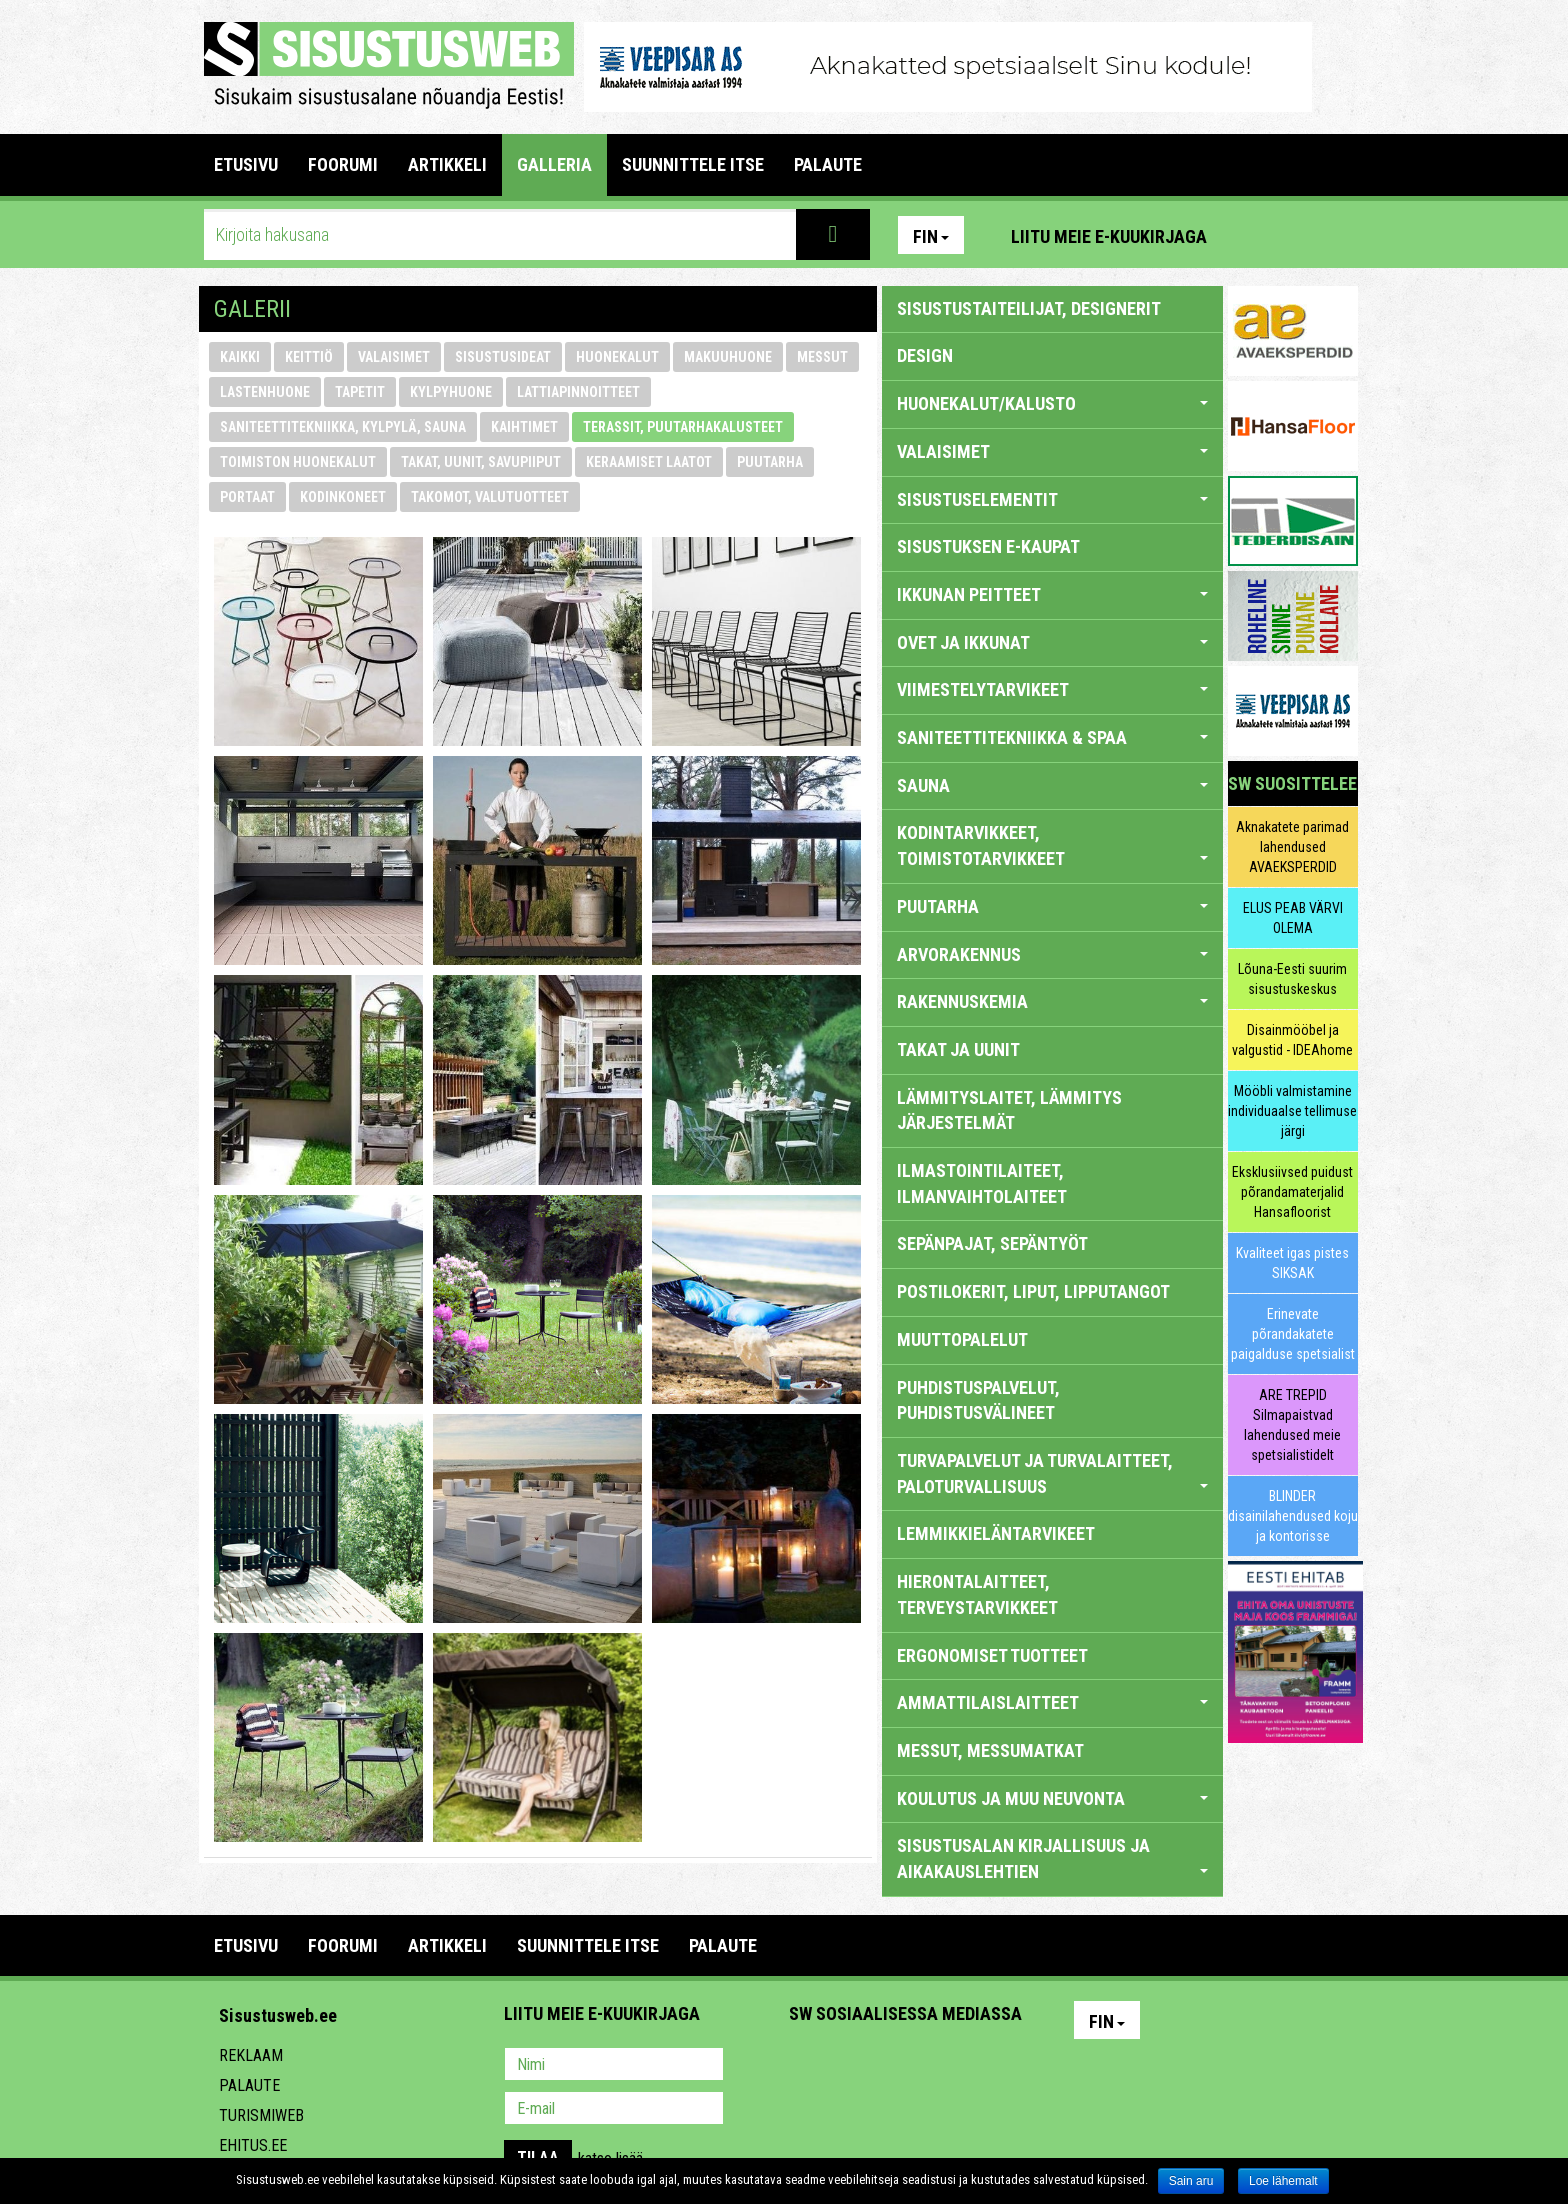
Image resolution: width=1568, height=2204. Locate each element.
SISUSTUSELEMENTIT (1052, 499)
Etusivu (246, 164)
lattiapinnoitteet (578, 392)
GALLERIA (554, 164)
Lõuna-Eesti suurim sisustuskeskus (1292, 979)
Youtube (1338, 235)
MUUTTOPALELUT (962, 1339)
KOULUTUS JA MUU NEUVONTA (1052, 1798)
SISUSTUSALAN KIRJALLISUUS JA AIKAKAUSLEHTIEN (1052, 1858)
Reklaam (251, 2055)
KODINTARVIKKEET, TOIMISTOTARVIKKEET (1052, 845)
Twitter (937, 2066)
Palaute (249, 2085)
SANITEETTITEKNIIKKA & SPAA (1052, 737)
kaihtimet (524, 427)
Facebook (1295, 235)
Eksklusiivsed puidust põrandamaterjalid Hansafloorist (1292, 1192)
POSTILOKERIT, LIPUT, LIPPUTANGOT (1033, 1291)
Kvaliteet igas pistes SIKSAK (1292, 1263)
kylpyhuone (451, 392)
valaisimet (394, 357)
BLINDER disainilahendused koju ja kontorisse (1293, 1516)
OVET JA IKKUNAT (1052, 642)
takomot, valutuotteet (490, 497)
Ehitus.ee (253, 2145)
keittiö (309, 357)
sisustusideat (503, 357)
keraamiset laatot (649, 462)
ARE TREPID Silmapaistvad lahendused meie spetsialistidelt (1292, 1425)
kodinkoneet (343, 497)
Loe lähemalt (1283, 2181)
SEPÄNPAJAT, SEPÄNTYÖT (992, 1243)
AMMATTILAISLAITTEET (1052, 1702)
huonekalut (617, 357)
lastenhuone (265, 392)
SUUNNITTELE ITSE (693, 164)
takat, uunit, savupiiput (481, 462)
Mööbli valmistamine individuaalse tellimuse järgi (1292, 1111)
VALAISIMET (1052, 451)
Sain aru (1191, 2181)
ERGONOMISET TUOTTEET (992, 1655)
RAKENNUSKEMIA (1052, 1001)
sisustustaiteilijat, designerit (1029, 308)
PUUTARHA (1052, 906)
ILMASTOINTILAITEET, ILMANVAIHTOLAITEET (982, 1183)
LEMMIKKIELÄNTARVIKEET (996, 1533)
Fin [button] (931, 236)
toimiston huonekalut (298, 462)
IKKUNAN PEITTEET (1052, 594)
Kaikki (240, 357)
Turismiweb (261, 2115)
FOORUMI (343, 164)
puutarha (770, 462)
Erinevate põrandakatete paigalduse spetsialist (1293, 1334)
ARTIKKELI (447, 164)
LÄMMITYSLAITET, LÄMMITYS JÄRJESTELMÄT (1009, 1110)
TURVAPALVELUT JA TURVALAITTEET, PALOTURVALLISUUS (1052, 1473)
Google (980, 2066)
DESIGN (925, 355)
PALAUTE (828, 164)
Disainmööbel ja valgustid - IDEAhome (1292, 1040)
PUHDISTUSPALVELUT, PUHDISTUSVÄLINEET (978, 1400)
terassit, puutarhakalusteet (683, 427)
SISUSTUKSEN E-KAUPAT (988, 546)
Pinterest (1252, 235)
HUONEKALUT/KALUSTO (1052, 403)
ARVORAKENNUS (1052, 954)
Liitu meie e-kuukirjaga (1109, 236)
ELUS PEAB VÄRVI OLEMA (1293, 918)
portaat (247, 497)
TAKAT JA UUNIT (958, 1049)
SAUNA (1052, 785)
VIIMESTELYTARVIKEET (1052, 689)
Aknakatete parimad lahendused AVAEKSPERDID (1292, 847)
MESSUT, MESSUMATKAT (990, 1750)
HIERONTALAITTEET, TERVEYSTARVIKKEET (977, 1594)
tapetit (360, 392)
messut (822, 357)
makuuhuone (728, 357)
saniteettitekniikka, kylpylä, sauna (343, 427)
